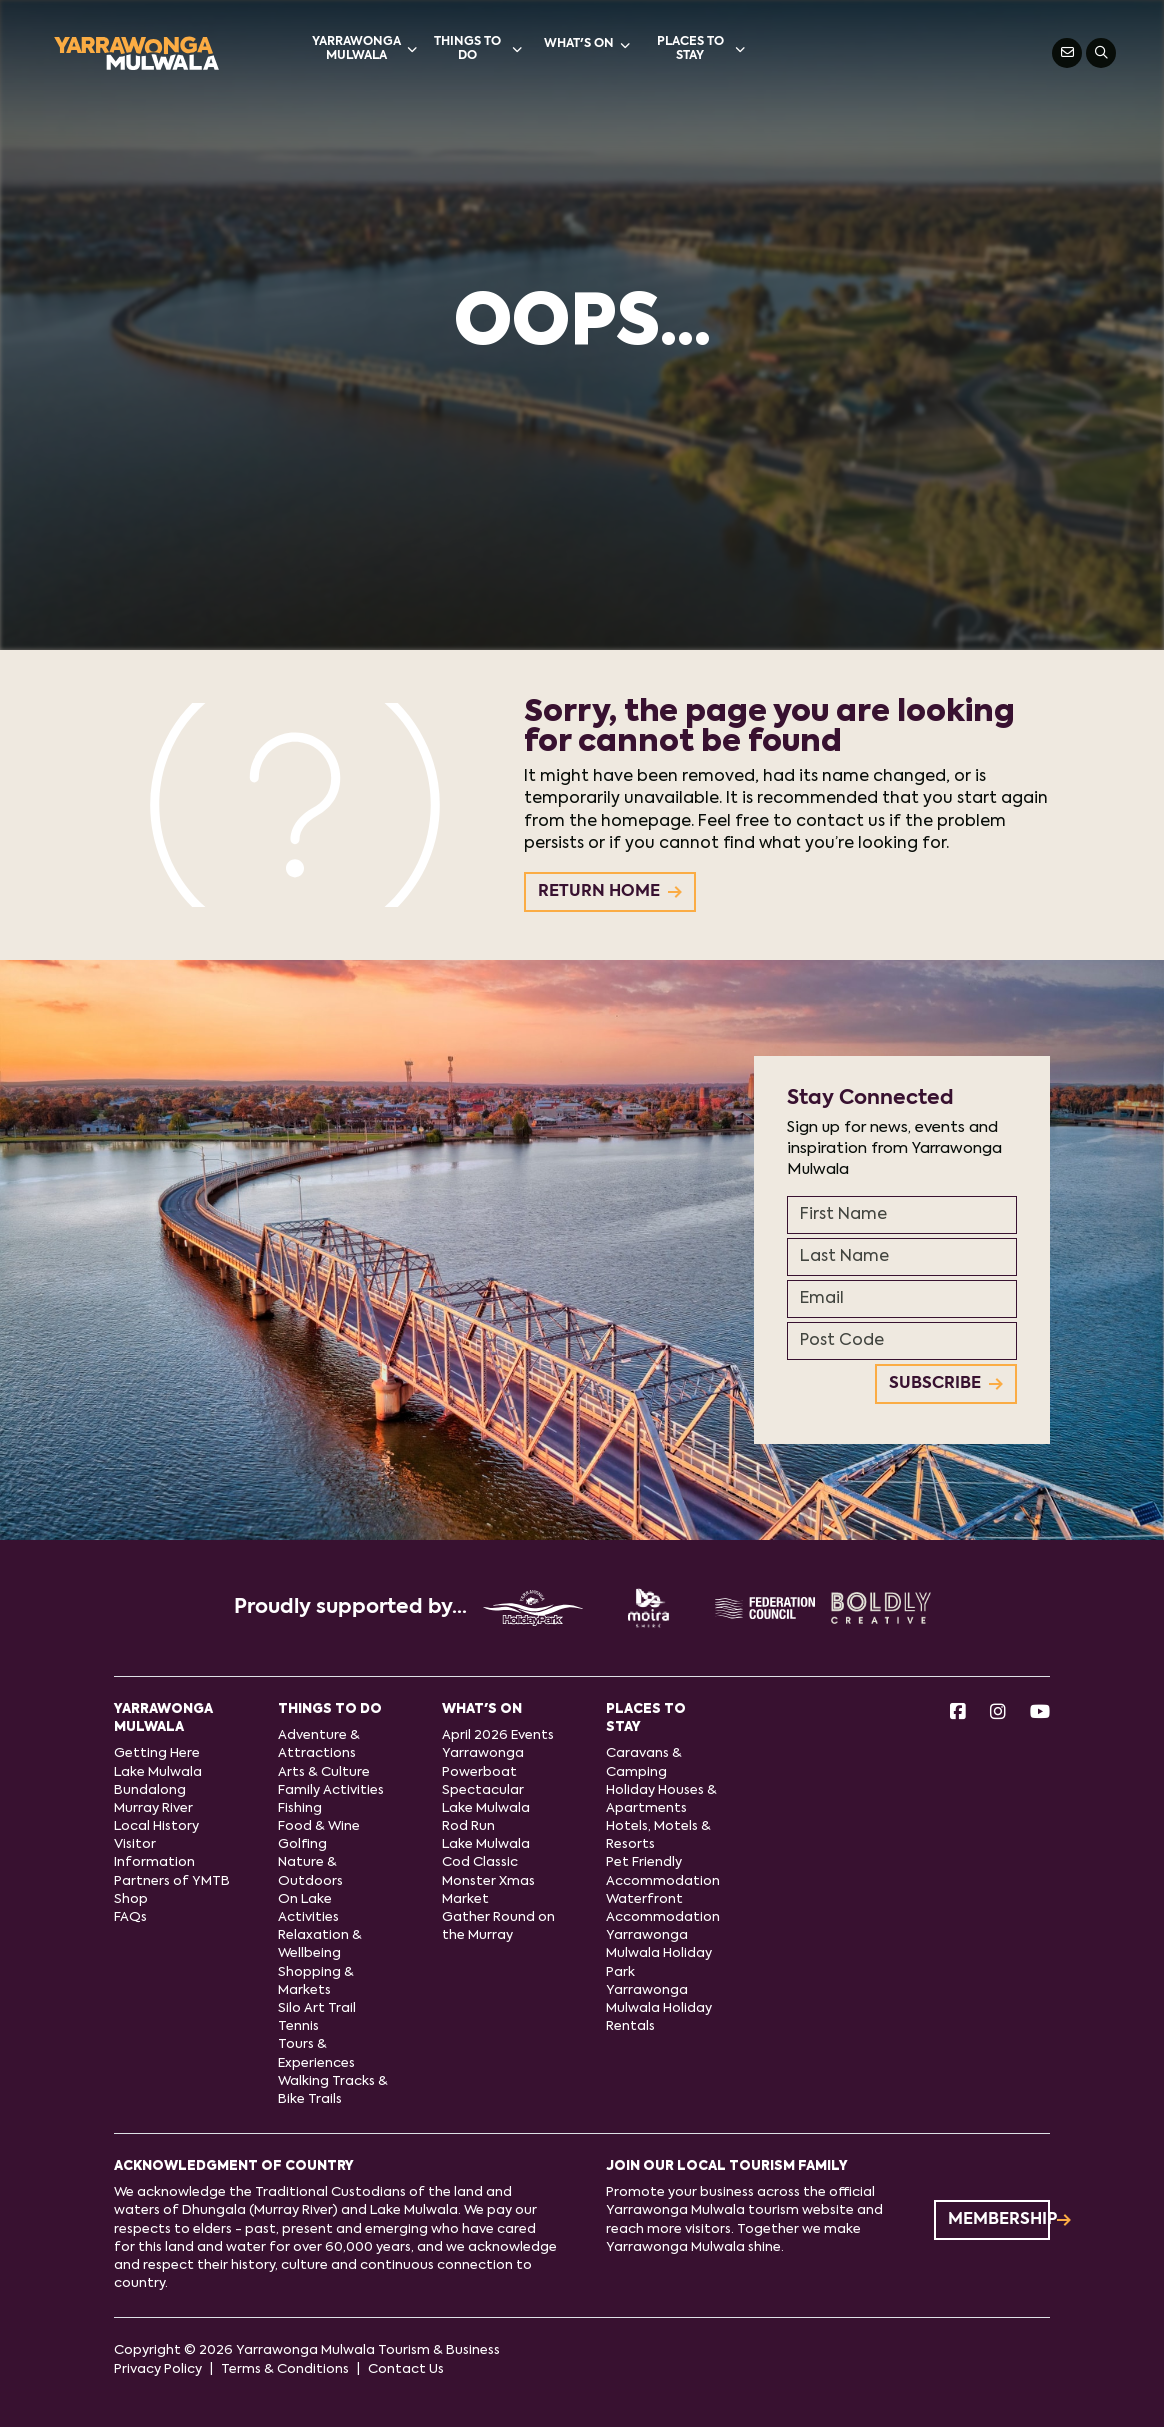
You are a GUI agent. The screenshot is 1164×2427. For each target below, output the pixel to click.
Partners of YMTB (172, 1881)
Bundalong (150, 1790)
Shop (131, 1899)
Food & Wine (319, 1826)
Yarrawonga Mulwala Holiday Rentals (659, 2008)
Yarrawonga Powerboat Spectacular (483, 1771)
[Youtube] (1040, 1713)
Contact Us (406, 2369)
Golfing (302, 1844)
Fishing (300, 1808)
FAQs (130, 1917)
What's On (587, 45)
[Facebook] (958, 1713)
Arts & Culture (324, 1772)
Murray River (153, 1808)
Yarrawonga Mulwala (364, 49)
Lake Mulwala (158, 1772)
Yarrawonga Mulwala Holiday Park (659, 1953)
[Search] (1101, 53)
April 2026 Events (498, 1735)
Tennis (298, 2026)
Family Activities (331, 1790)
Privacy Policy (158, 2369)
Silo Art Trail (317, 2008)
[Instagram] (998, 1713)
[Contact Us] (1067, 53)
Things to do (478, 49)
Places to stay (701, 49)
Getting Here (157, 1753)
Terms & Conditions (285, 2369)
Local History (156, 1826)
